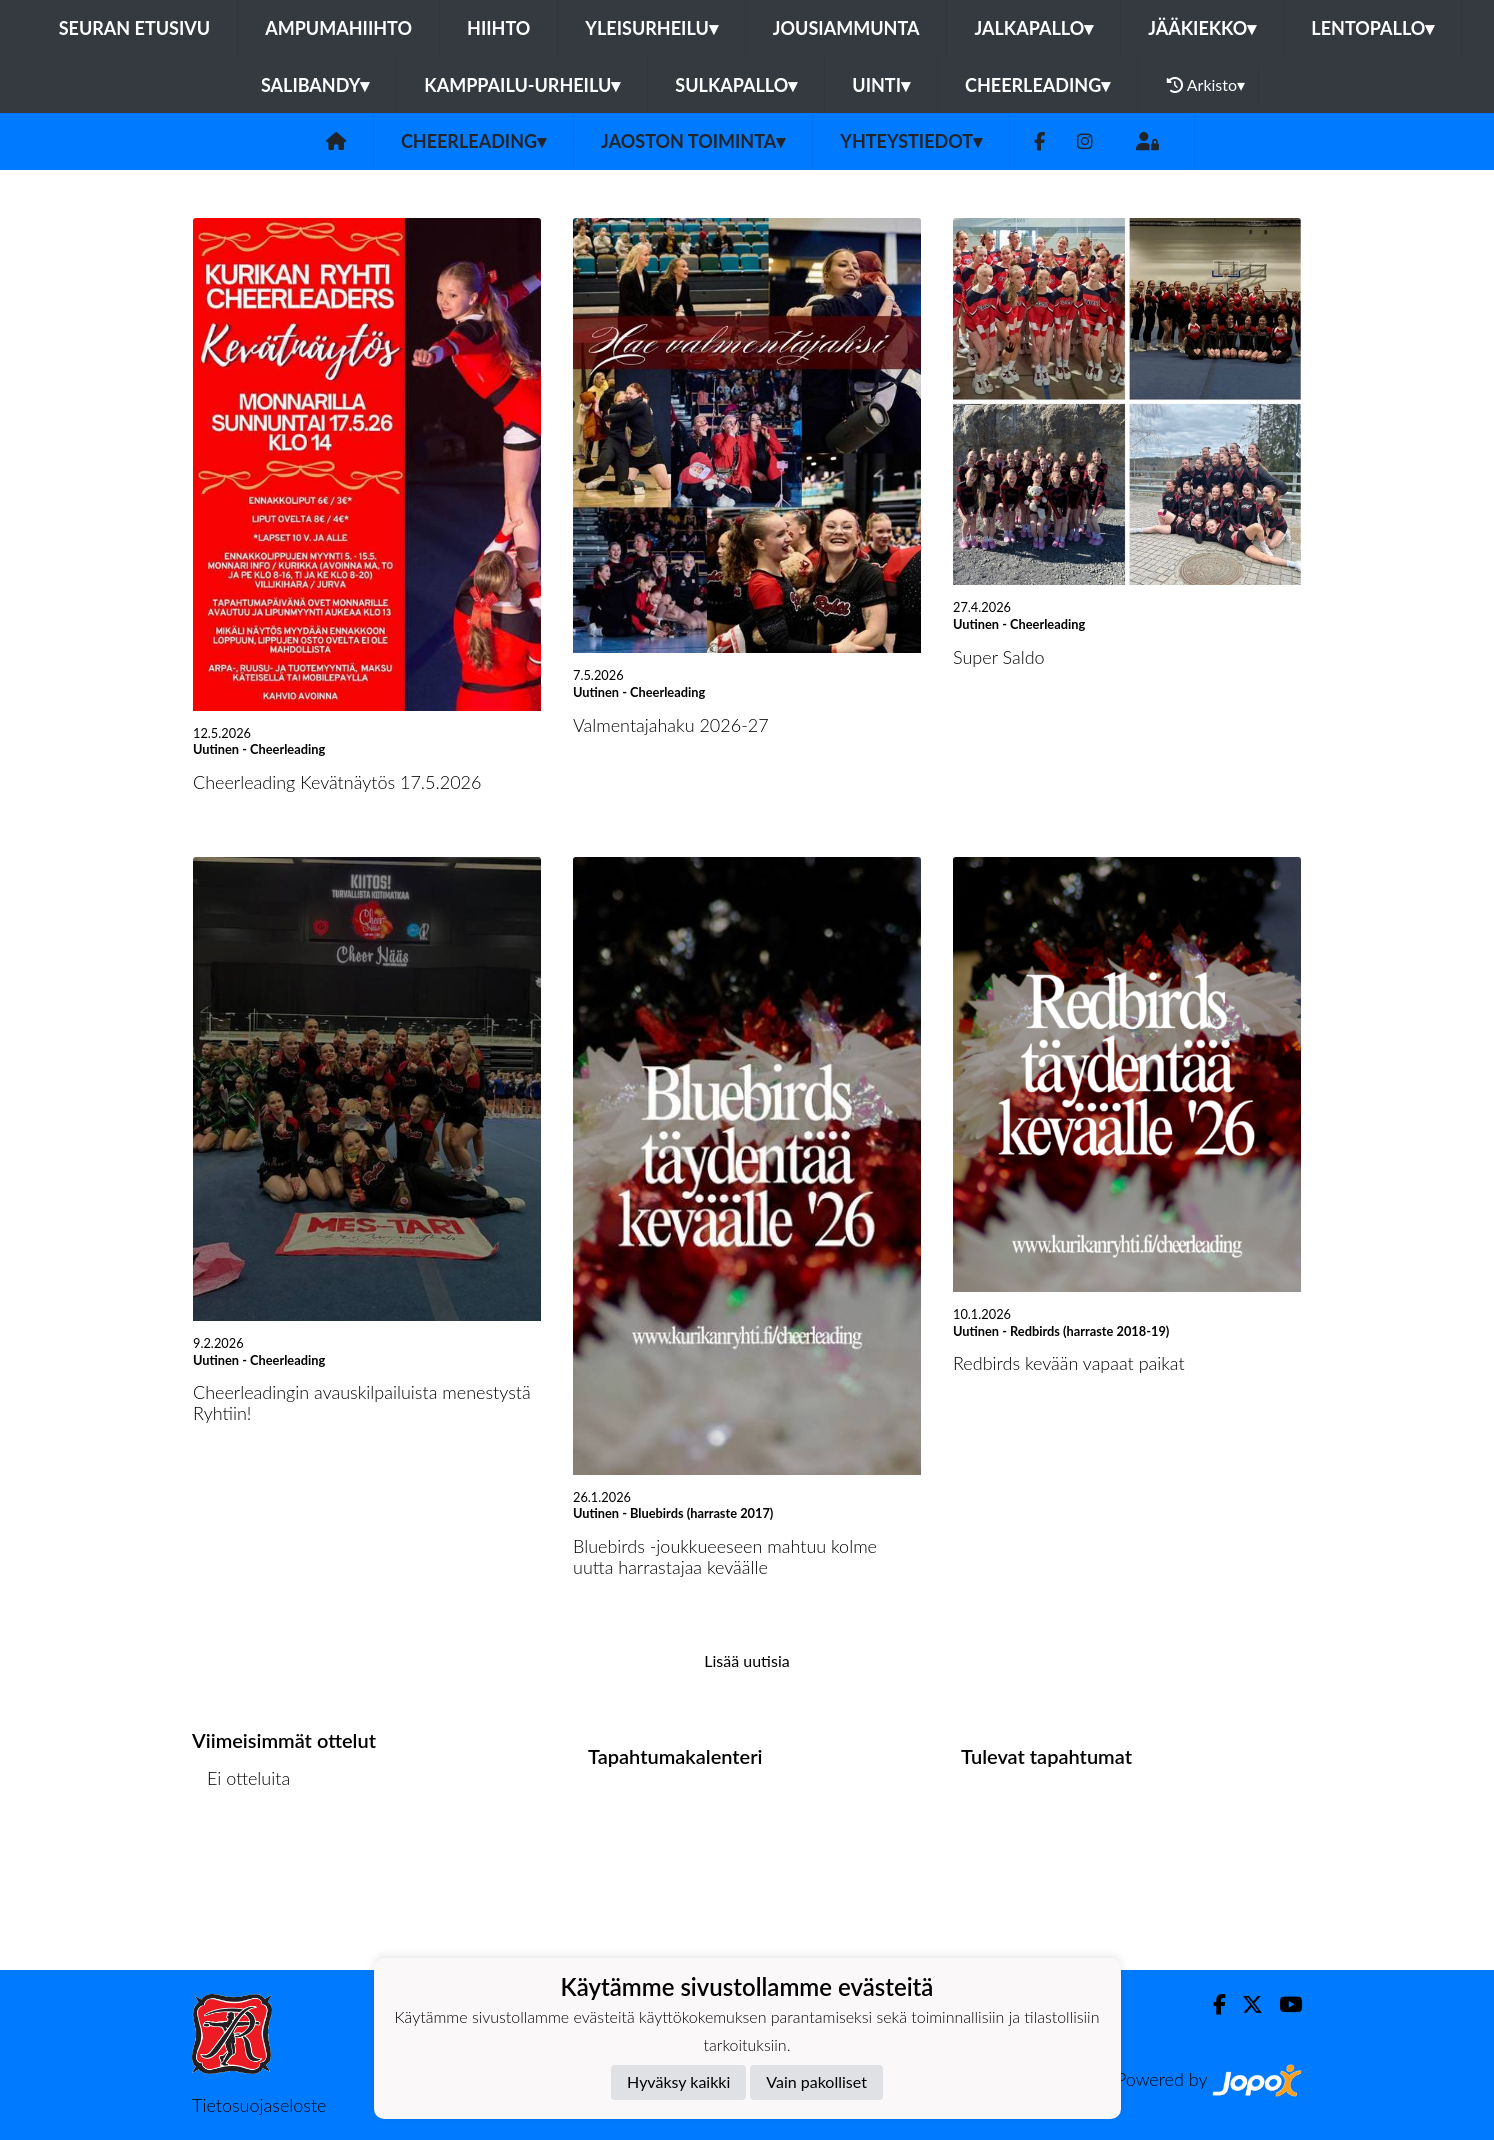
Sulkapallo (736, 85)
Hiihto (498, 28)
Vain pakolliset (816, 2081)
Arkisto (1206, 85)
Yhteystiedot (911, 141)
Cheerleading (1037, 85)
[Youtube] (1282, 2004)
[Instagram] (1085, 141)
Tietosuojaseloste (259, 2105)
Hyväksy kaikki (678, 2081)
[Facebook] (1039, 141)
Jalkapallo (1033, 28)
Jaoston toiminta (693, 141)
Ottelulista (241, 1854)
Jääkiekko (1202, 28)
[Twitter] (1244, 2004)
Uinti (881, 85)
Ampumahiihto (338, 28)
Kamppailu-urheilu (522, 85)
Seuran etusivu (135, 28)
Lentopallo (1372, 28)
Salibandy (315, 85)
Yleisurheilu (651, 28)
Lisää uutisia (746, 1660)
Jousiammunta (846, 28)
